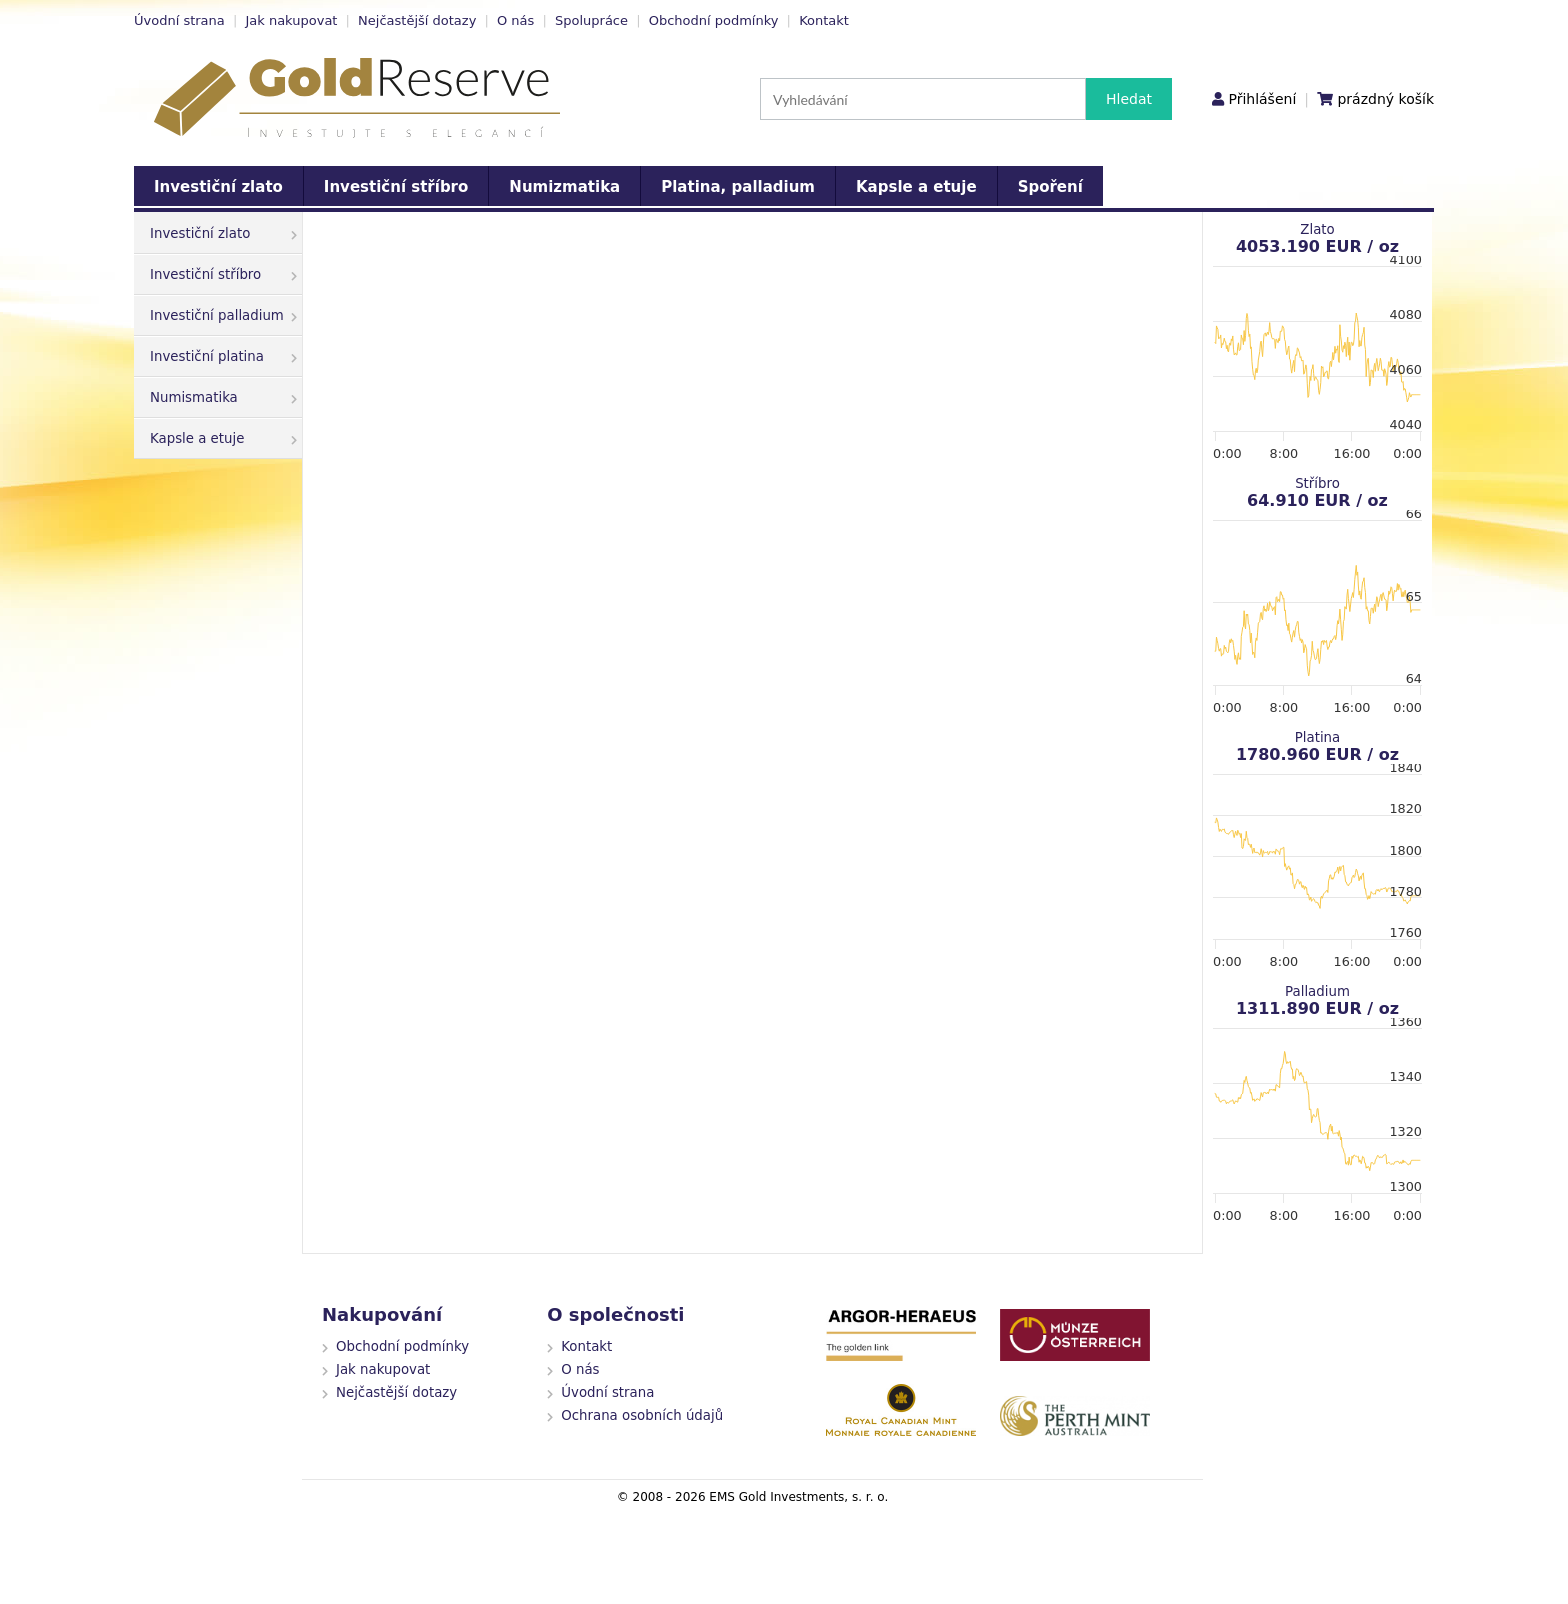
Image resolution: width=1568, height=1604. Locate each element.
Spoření (1050, 187)
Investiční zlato (218, 187)
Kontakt (824, 20)
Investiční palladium (223, 315)
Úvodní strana (179, 20)
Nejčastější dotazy (417, 20)
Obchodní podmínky (714, 20)
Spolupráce (591, 20)
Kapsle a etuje (916, 187)
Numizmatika (564, 187)
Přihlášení (1262, 99)
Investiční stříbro (396, 187)
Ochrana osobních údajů (642, 1415)
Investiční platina (223, 356)
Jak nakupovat (291, 20)
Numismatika (223, 397)
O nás (515, 20)
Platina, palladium (738, 187)
